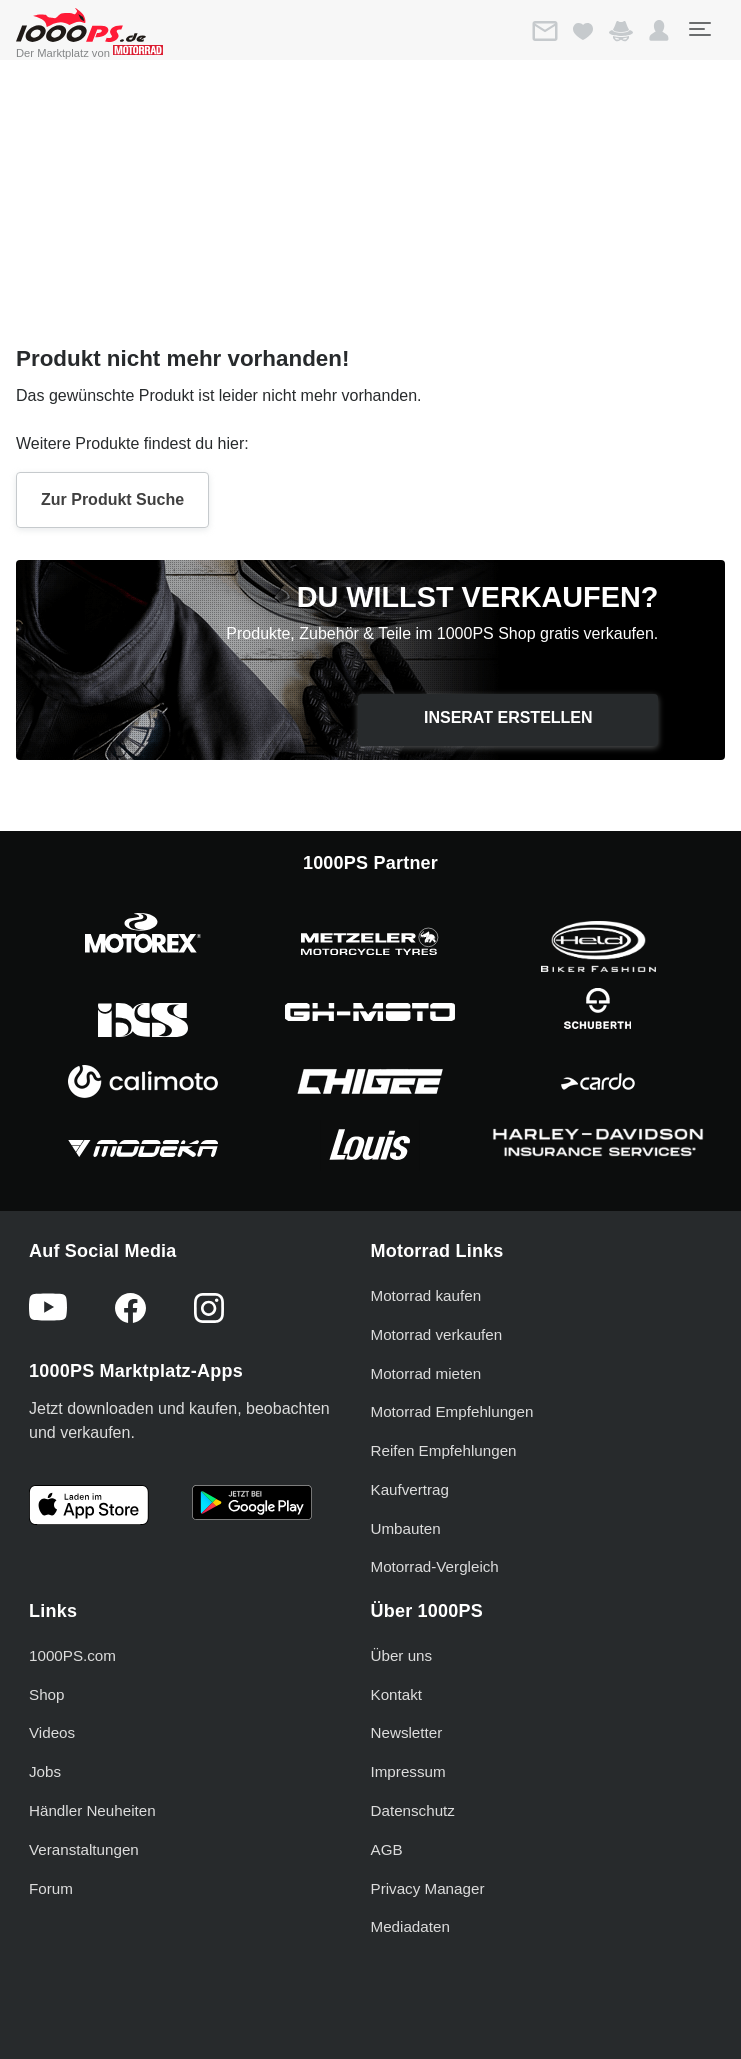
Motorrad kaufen (426, 1295)
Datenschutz (413, 1810)
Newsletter (407, 1732)
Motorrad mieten (426, 1373)
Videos (52, 1732)
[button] (659, 31)
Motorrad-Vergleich (435, 1566)
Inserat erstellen (508, 717)
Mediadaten (410, 1926)
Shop (46, 1694)
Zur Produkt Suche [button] (112, 499)
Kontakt (397, 1694)
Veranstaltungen (84, 1849)
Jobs (45, 1771)
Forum (51, 1888)
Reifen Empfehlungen (444, 1450)
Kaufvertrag (410, 1489)
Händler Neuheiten (92, 1810)
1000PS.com (72, 1655)
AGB (387, 1849)
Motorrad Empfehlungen (452, 1411)
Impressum (408, 1771)
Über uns (402, 1655)
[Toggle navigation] (699, 29)
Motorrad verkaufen (437, 1334)
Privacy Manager (428, 1888)
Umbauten (406, 1528)
